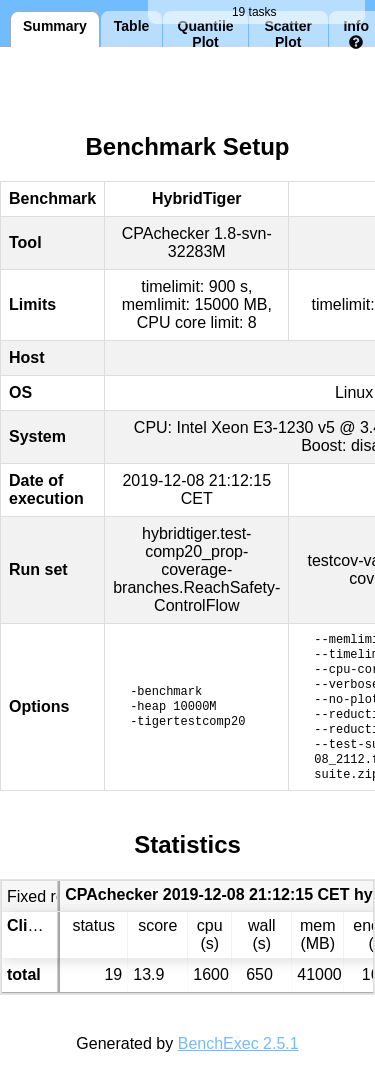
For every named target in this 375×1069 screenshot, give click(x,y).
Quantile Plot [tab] (206, 32)
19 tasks (257, 12)
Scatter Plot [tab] (287, 32)
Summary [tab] (55, 26)
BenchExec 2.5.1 (238, 1043)
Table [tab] (132, 26)
